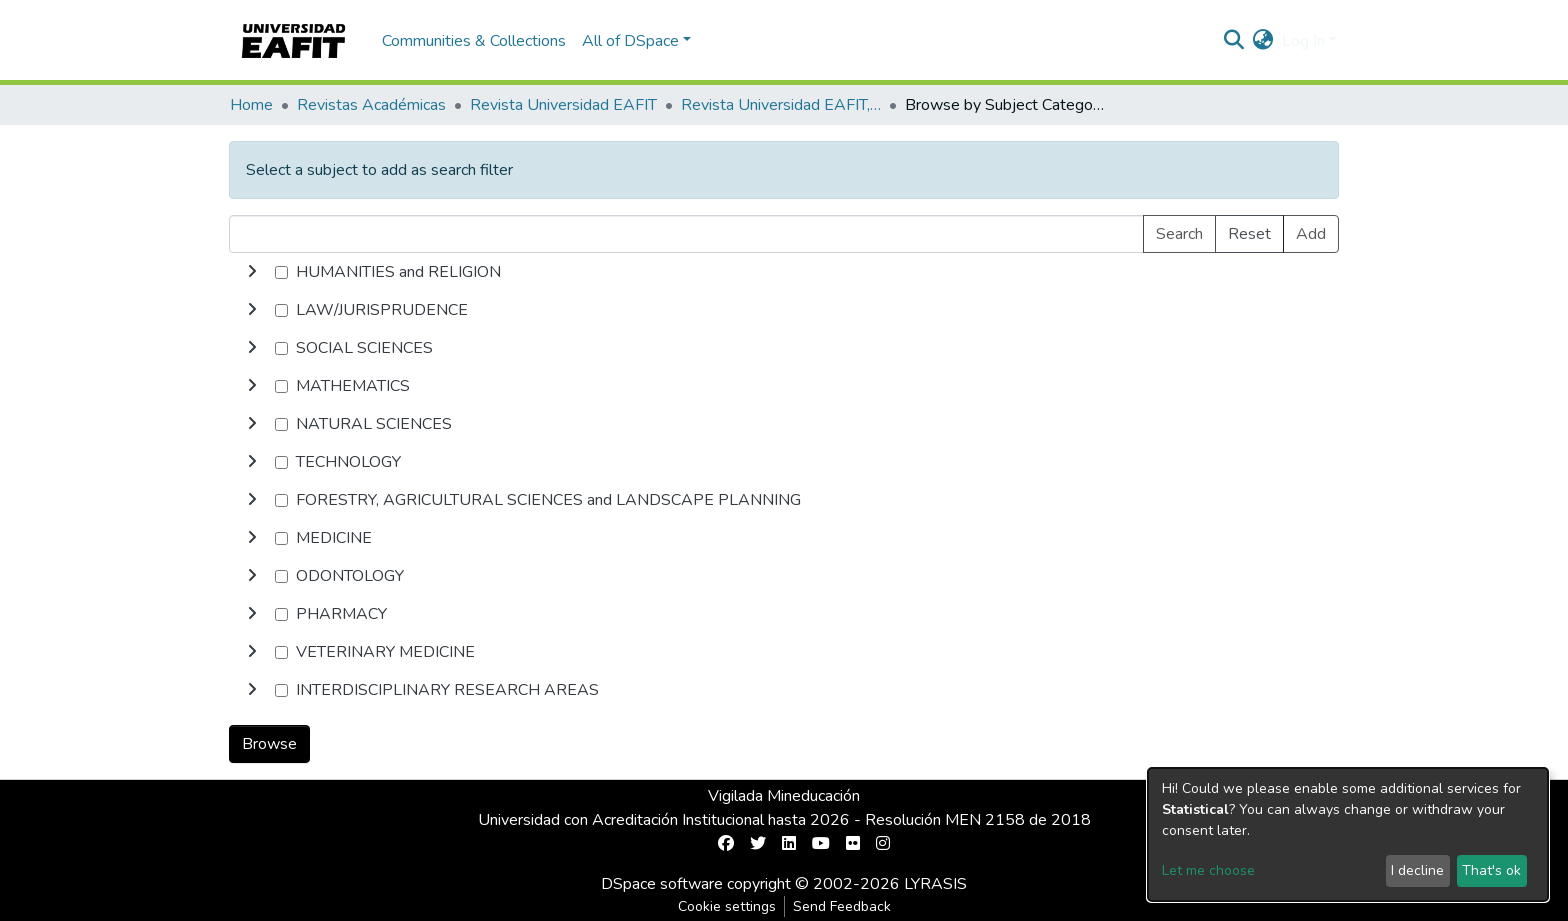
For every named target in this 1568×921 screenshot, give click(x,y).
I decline (1417, 870)
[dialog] (1348, 834)
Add (1311, 234)
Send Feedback (842, 906)
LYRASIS (935, 884)
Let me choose (1208, 870)
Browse (269, 744)
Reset (1249, 234)
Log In (1303, 41)
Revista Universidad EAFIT (563, 105)
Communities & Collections (474, 41)
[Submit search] (1234, 41)
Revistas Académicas (371, 105)
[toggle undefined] (252, 272)
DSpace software (662, 884)
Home (251, 105)
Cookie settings (727, 906)
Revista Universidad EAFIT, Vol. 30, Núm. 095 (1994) (781, 105)
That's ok (1491, 870)
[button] (1263, 41)
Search (1179, 234)
